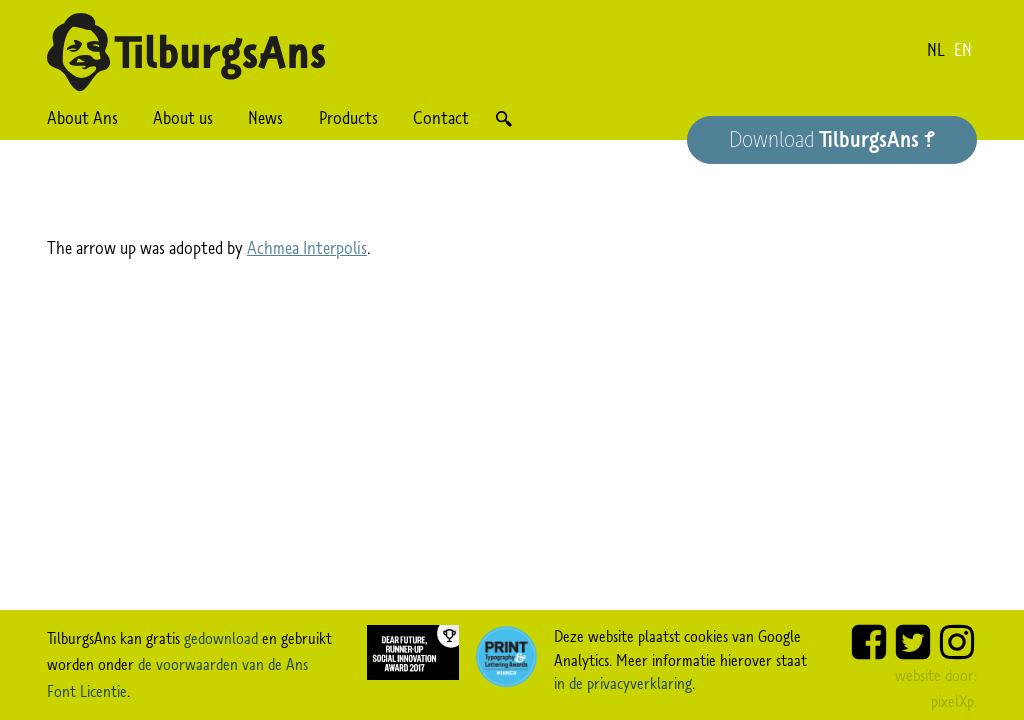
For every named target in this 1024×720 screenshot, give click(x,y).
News (265, 118)
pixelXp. (954, 701)
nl (936, 50)
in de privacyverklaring (623, 683)
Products (348, 118)
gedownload (221, 638)
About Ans (82, 118)
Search (503, 118)
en (963, 50)
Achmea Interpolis (307, 248)
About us (183, 118)
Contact (441, 118)
